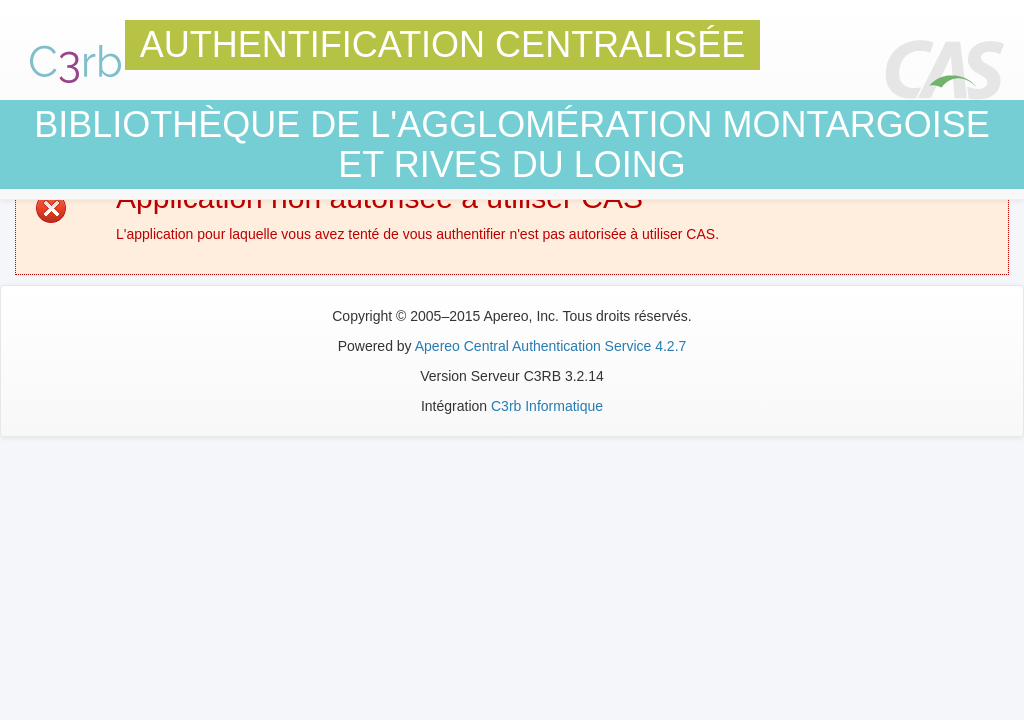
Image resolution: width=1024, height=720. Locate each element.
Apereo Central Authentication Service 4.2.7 (551, 346)
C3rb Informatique (547, 406)
